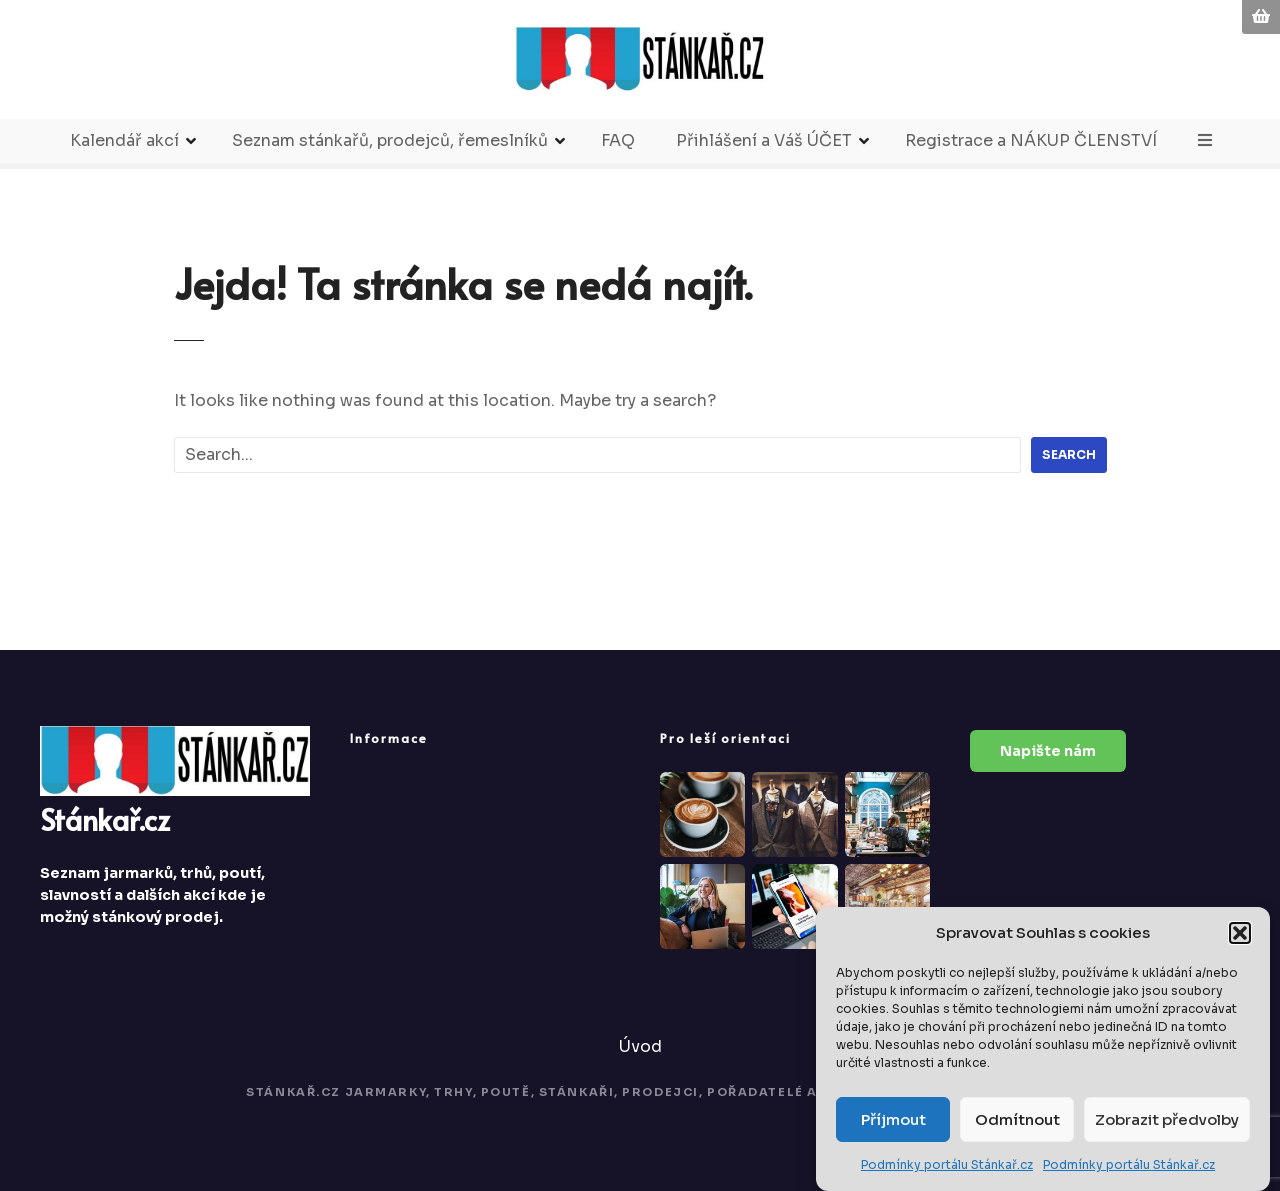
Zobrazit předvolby (1167, 1119)
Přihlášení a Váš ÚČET (764, 140)
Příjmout (893, 1119)
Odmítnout (1017, 1119)
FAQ (618, 140)
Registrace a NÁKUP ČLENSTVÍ (1031, 140)
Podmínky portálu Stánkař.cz (947, 1164)
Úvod (640, 1046)
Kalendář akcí (124, 140)
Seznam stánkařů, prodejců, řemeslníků (390, 140)
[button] (1240, 933)
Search (1069, 454)
